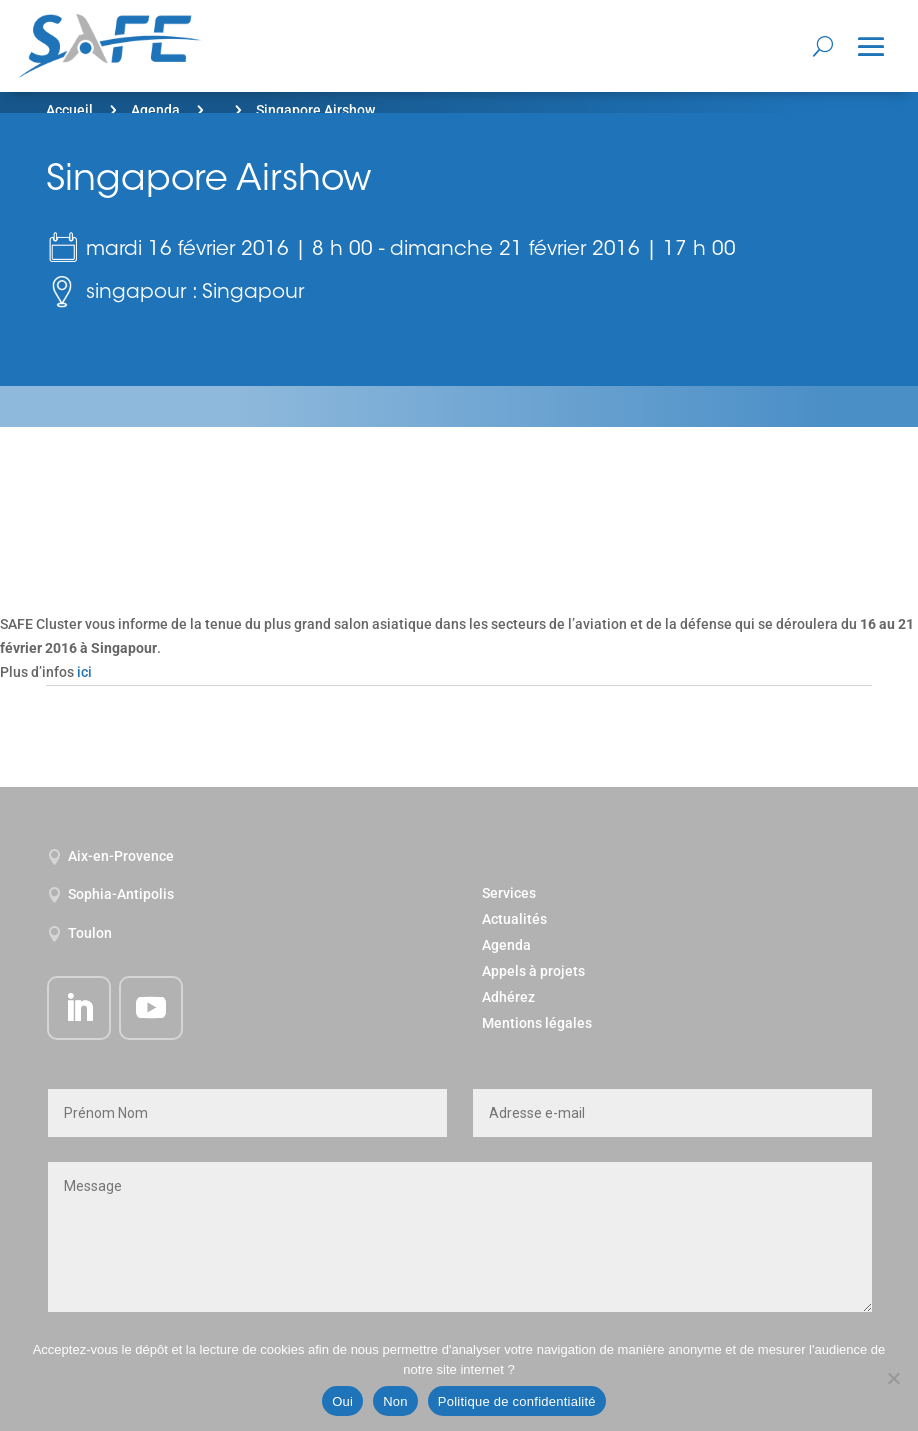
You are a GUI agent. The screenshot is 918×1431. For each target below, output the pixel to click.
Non (395, 1401)
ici (84, 672)
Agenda (155, 110)
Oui (342, 1401)
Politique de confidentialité (517, 1401)
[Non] (893, 1378)
